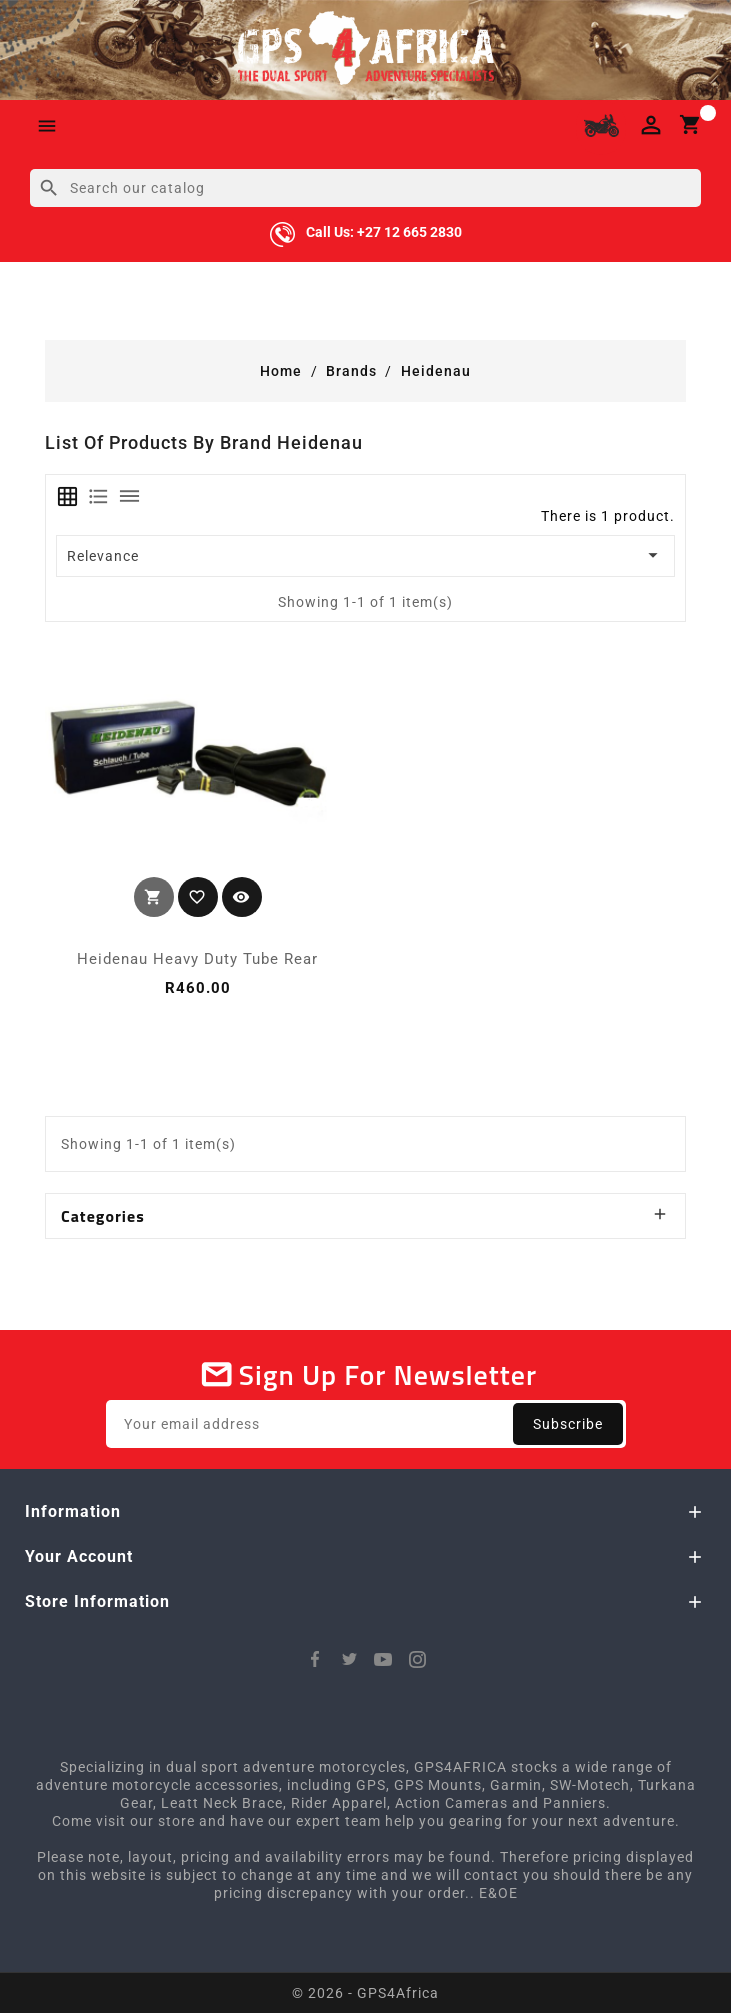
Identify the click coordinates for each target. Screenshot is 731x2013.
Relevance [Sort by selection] (366, 555)
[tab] (67, 496)
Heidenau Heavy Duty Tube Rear (197, 959)
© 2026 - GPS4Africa (365, 1993)
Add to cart (154, 897)
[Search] (365, 188)
